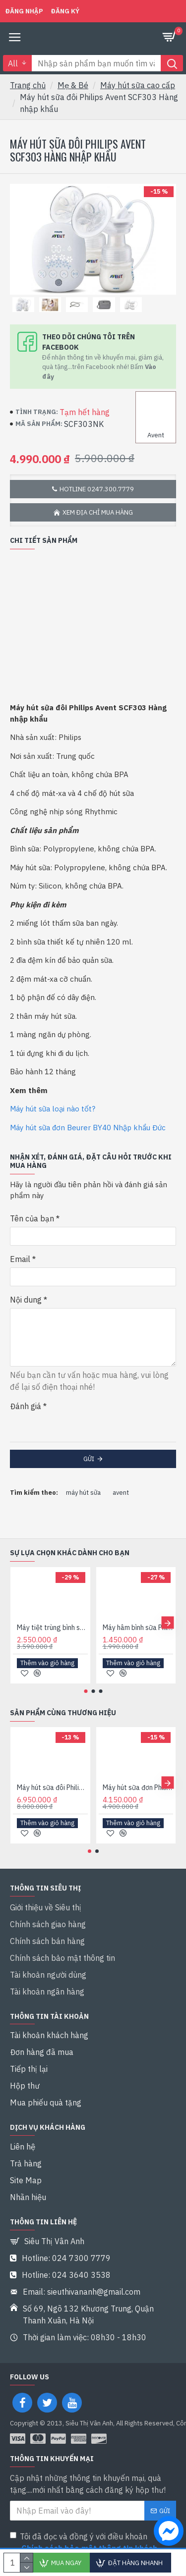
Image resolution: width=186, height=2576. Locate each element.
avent (121, 1492)
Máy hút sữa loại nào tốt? (52, 1108)
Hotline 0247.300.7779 (97, 489)
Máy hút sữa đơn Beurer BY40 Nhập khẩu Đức (88, 1127)
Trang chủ (28, 85)
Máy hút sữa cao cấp (137, 85)
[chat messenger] (166, 2532)
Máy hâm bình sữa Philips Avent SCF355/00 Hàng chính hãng (138, 1627)
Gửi (88, 1459)
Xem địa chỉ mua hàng (97, 512)
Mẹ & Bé (73, 85)
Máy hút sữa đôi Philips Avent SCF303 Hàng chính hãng (52, 1787)
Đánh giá (25, 1406)
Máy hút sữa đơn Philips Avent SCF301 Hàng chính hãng (138, 1787)
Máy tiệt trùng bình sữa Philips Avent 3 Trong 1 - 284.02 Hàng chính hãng (52, 1627)
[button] (167, 1623)
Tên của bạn (32, 1218)
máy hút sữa (83, 1492)
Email (20, 1259)
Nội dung (26, 1300)
